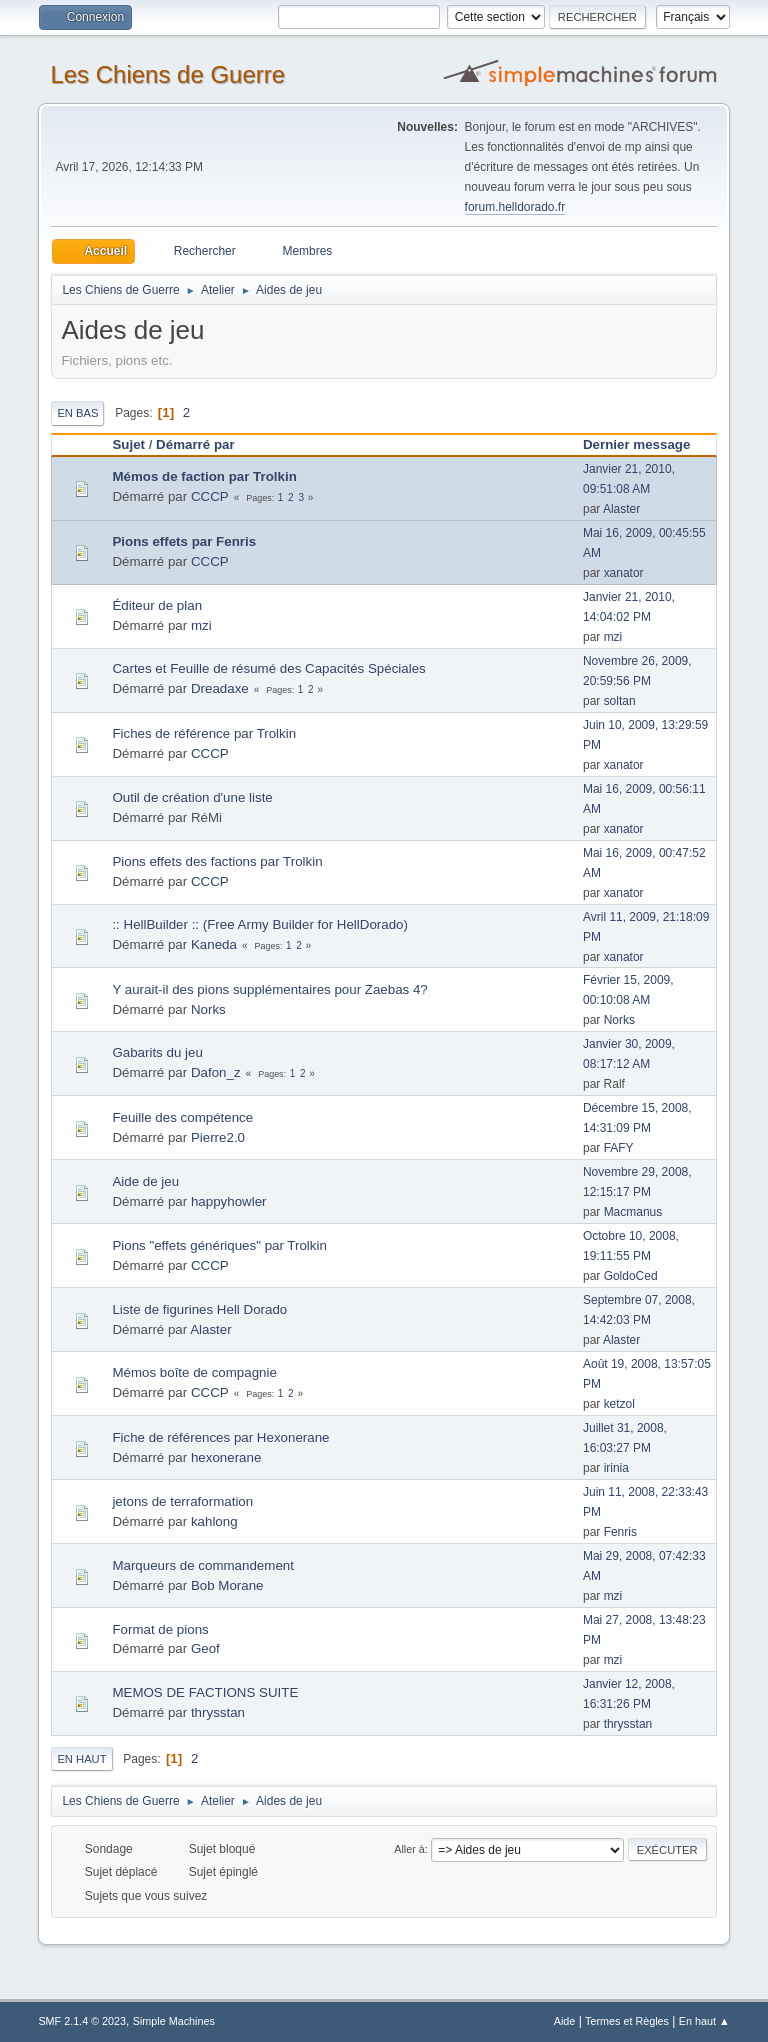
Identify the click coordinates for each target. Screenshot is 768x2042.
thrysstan (218, 1712)
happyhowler (229, 1201)
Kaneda (214, 944)
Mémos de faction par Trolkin (204, 476)
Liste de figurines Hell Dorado (199, 1309)
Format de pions (160, 1629)
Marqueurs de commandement (203, 1565)
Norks (208, 1009)
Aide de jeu (145, 1181)
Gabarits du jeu (157, 1052)
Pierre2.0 (218, 1137)
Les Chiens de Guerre (167, 74)
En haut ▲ (704, 2021)
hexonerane (226, 1457)
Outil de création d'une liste (192, 797)
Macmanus (633, 1212)
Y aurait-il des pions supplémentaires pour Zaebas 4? (269, 989)
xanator (624, 573)
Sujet (128, 444)
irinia (616, 1468)
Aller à (409, 1849)
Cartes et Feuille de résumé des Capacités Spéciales (268, 668)
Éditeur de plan (157, 605)
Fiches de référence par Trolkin (204, 733)
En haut (81, 1759)
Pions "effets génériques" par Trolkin (219, 1245)
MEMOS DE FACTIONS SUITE (205, 1692)
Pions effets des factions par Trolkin (217, 861)
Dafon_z (216, 1072)
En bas (77, 413)
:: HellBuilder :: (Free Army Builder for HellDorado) (260, 924)
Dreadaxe (220, 688)
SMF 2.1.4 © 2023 (82, 2021)
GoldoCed (631, 1276)
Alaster (621, 509)
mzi (201, 625)
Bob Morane (227, 1585)
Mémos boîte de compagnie (194, 1372)
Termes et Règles (627, 2021)
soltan (620, 701)
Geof (205, 1648)
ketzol (619, 1404)
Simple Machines (174, 2021)
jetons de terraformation (182, 1501)
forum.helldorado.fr (515, 207)
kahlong (214, 1521)
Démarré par (195, 444)
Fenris (620, 1532)
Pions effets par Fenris (184, 541)
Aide (565, 2021)
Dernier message (645, 444)
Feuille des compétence (182, 1117)
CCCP (210, 496)
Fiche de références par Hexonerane (220, 1437)
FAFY (619, 1148)
